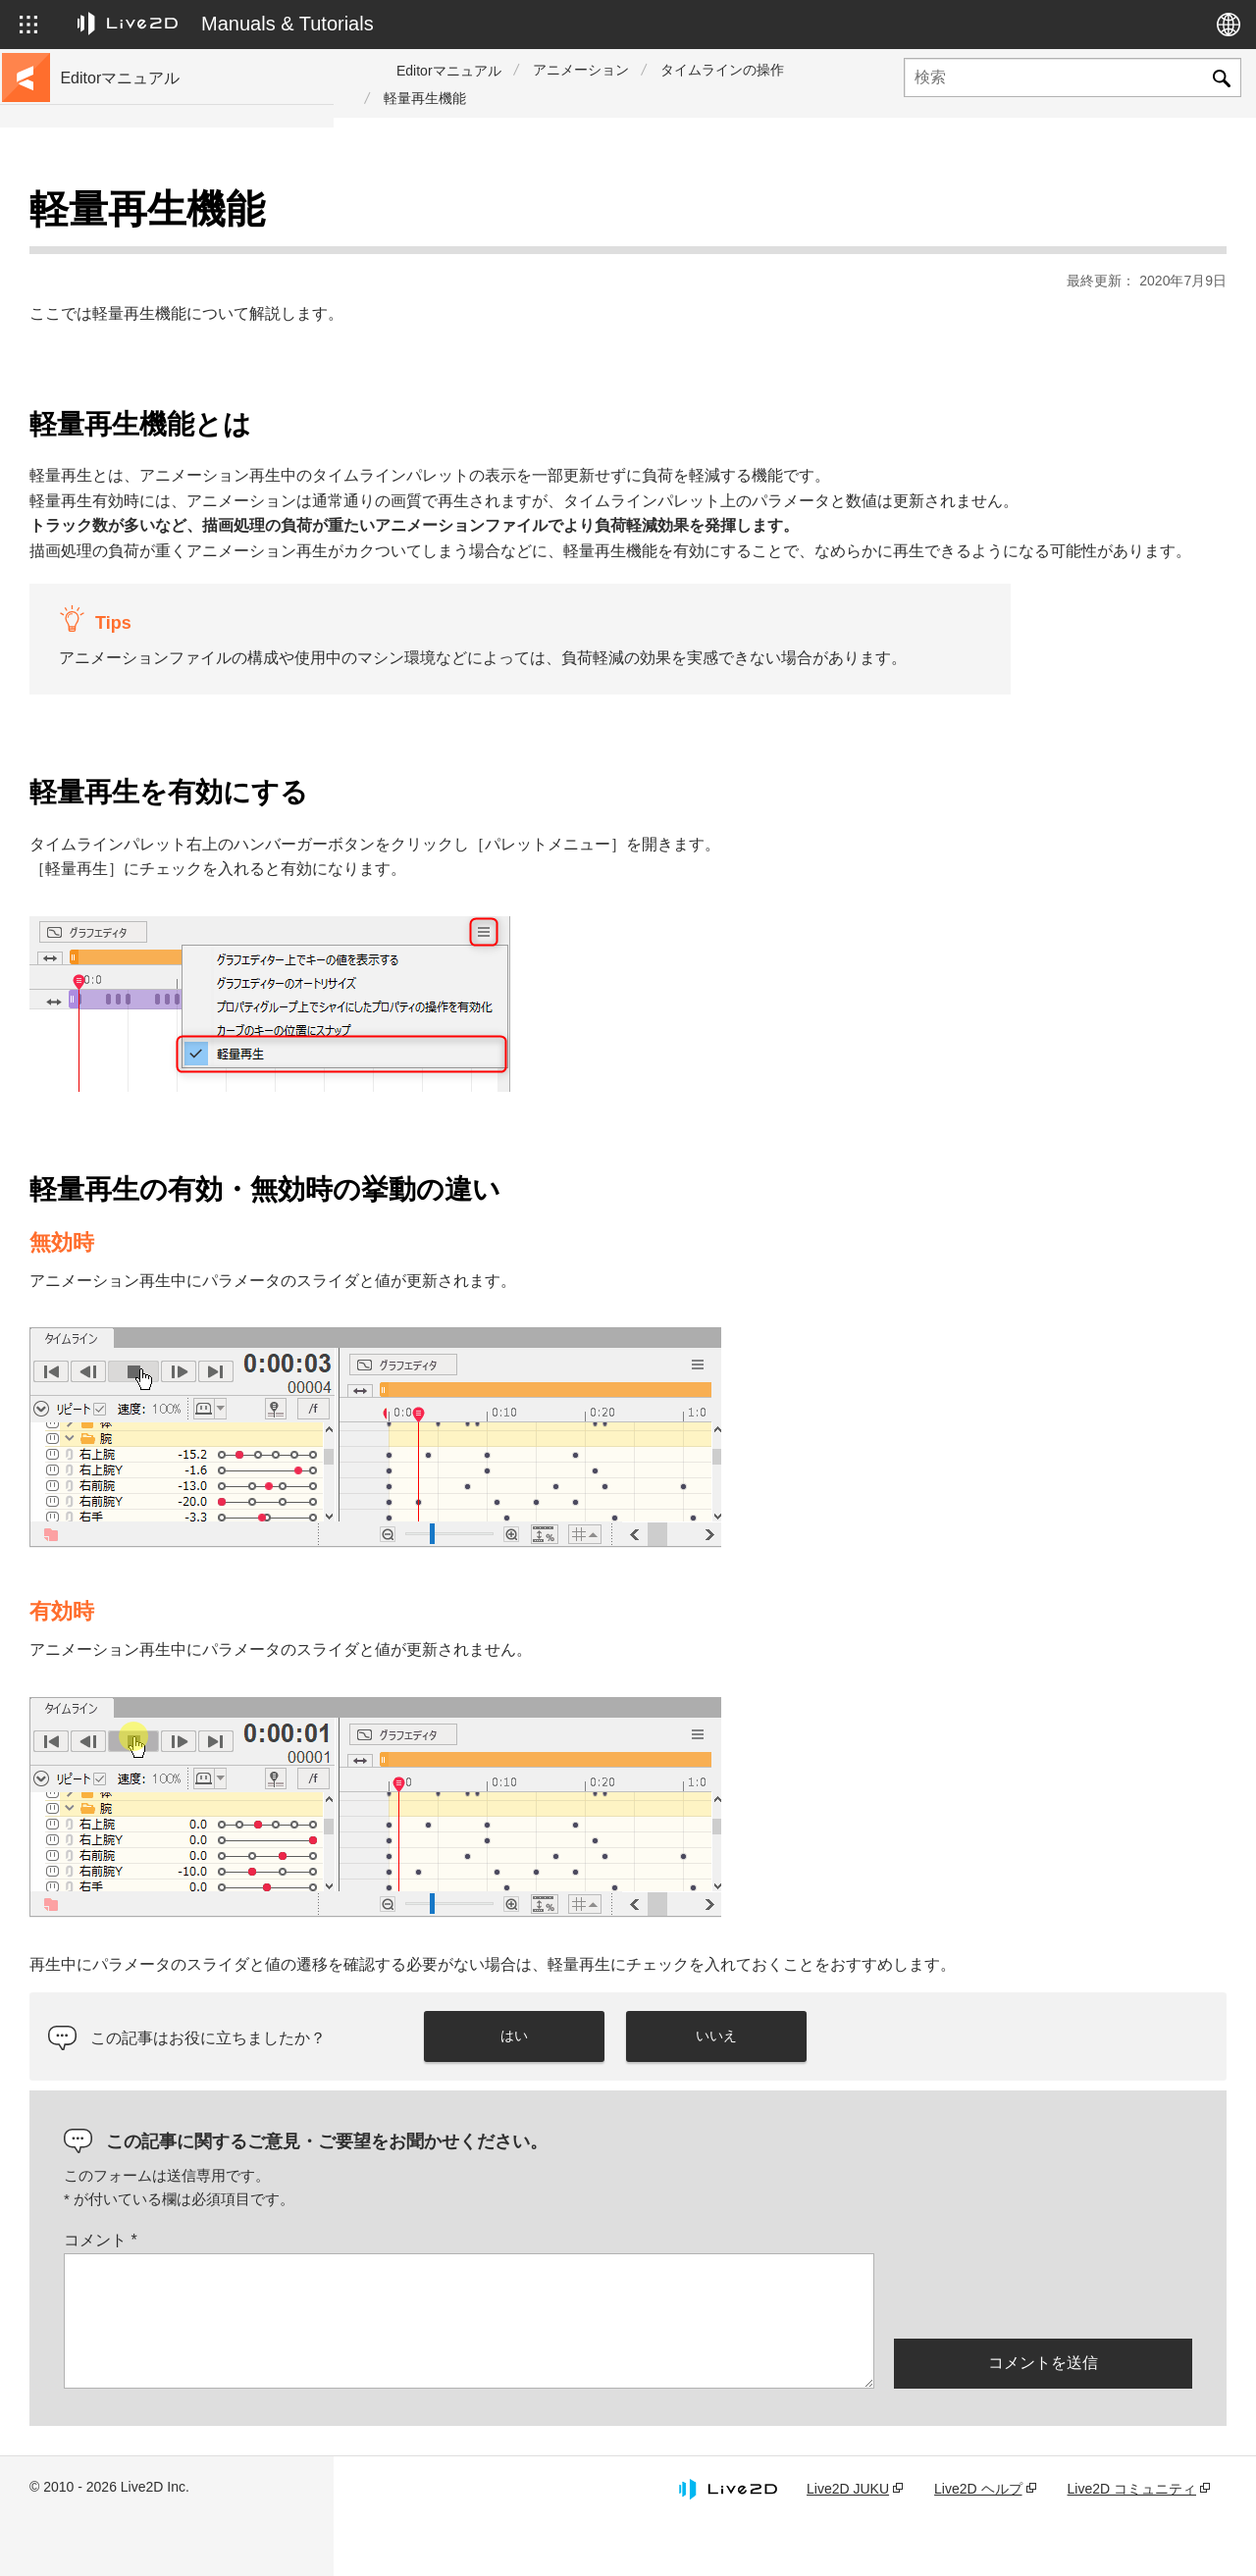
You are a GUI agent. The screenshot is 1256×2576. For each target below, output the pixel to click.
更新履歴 (92, 341)
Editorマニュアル (448, 70)
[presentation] (1043, 2345)
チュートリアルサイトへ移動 (154, 247)
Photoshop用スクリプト (139, 749)
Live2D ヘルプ (977, 2540)
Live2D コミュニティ (1132, 2540)
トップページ (106, 216)
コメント (434, 2292)
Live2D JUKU (848, 2540)
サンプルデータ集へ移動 (140, 278)
